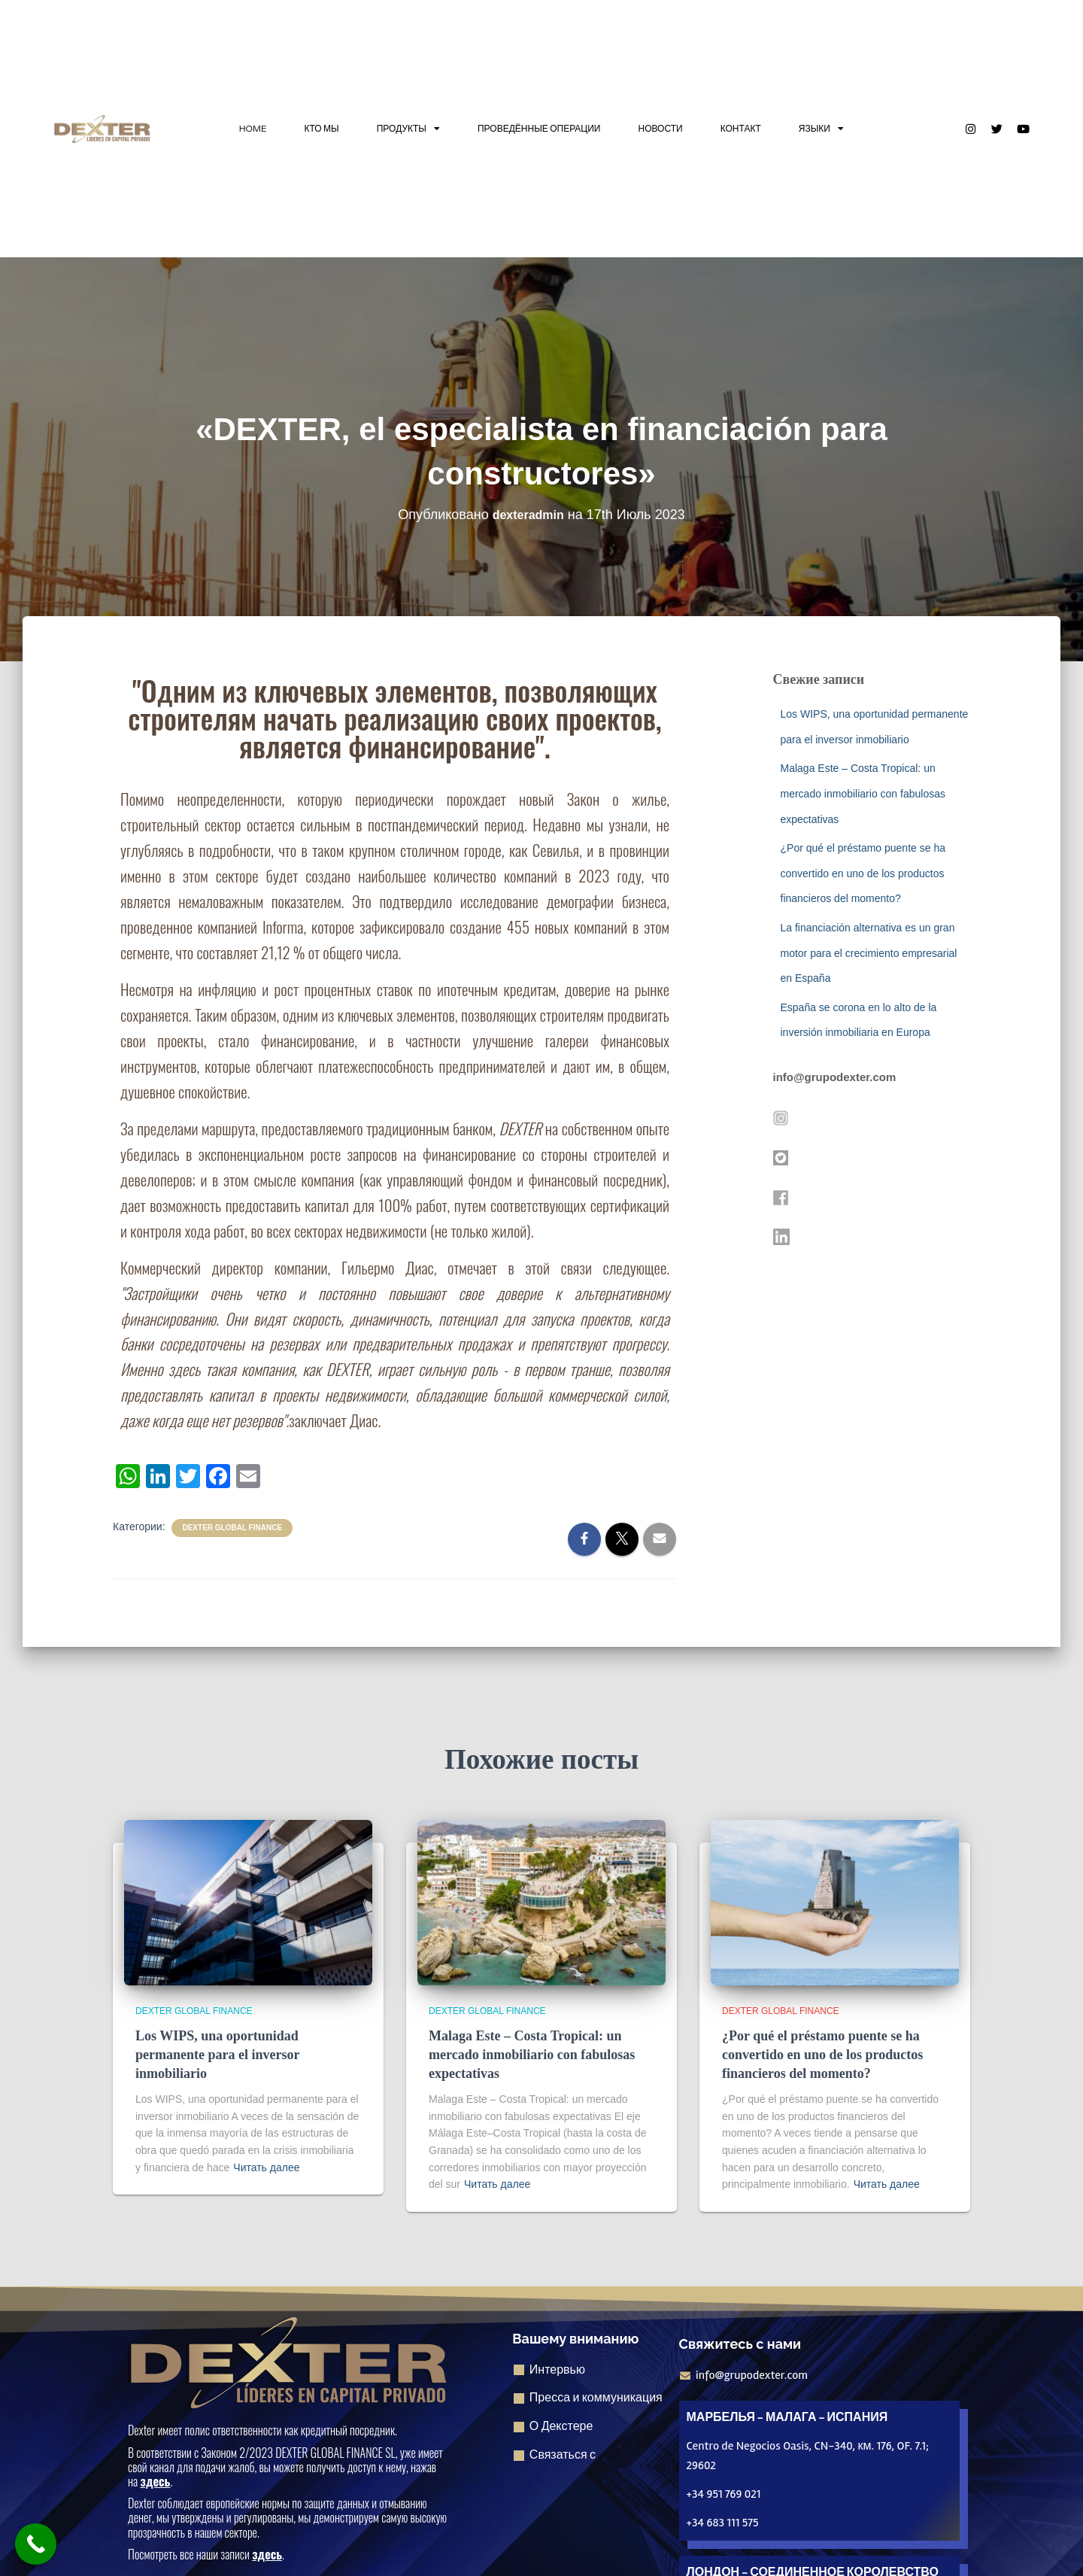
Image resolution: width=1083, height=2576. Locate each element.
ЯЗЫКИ (821, 128)
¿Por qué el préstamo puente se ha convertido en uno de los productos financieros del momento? (863, 873)
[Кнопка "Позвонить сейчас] (35, 2544)
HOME (253, 128)
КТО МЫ (322, 128)
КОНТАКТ (740, 128)
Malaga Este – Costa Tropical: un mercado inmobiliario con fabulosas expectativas (863, 793)
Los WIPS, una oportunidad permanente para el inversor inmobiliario (217, 2054)
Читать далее (266, 2167)
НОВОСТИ (660, 128)
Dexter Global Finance (232, 1527)
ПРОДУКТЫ (408, 128)
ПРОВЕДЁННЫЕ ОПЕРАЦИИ (539, 128)
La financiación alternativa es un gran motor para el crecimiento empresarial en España (869, 953)
